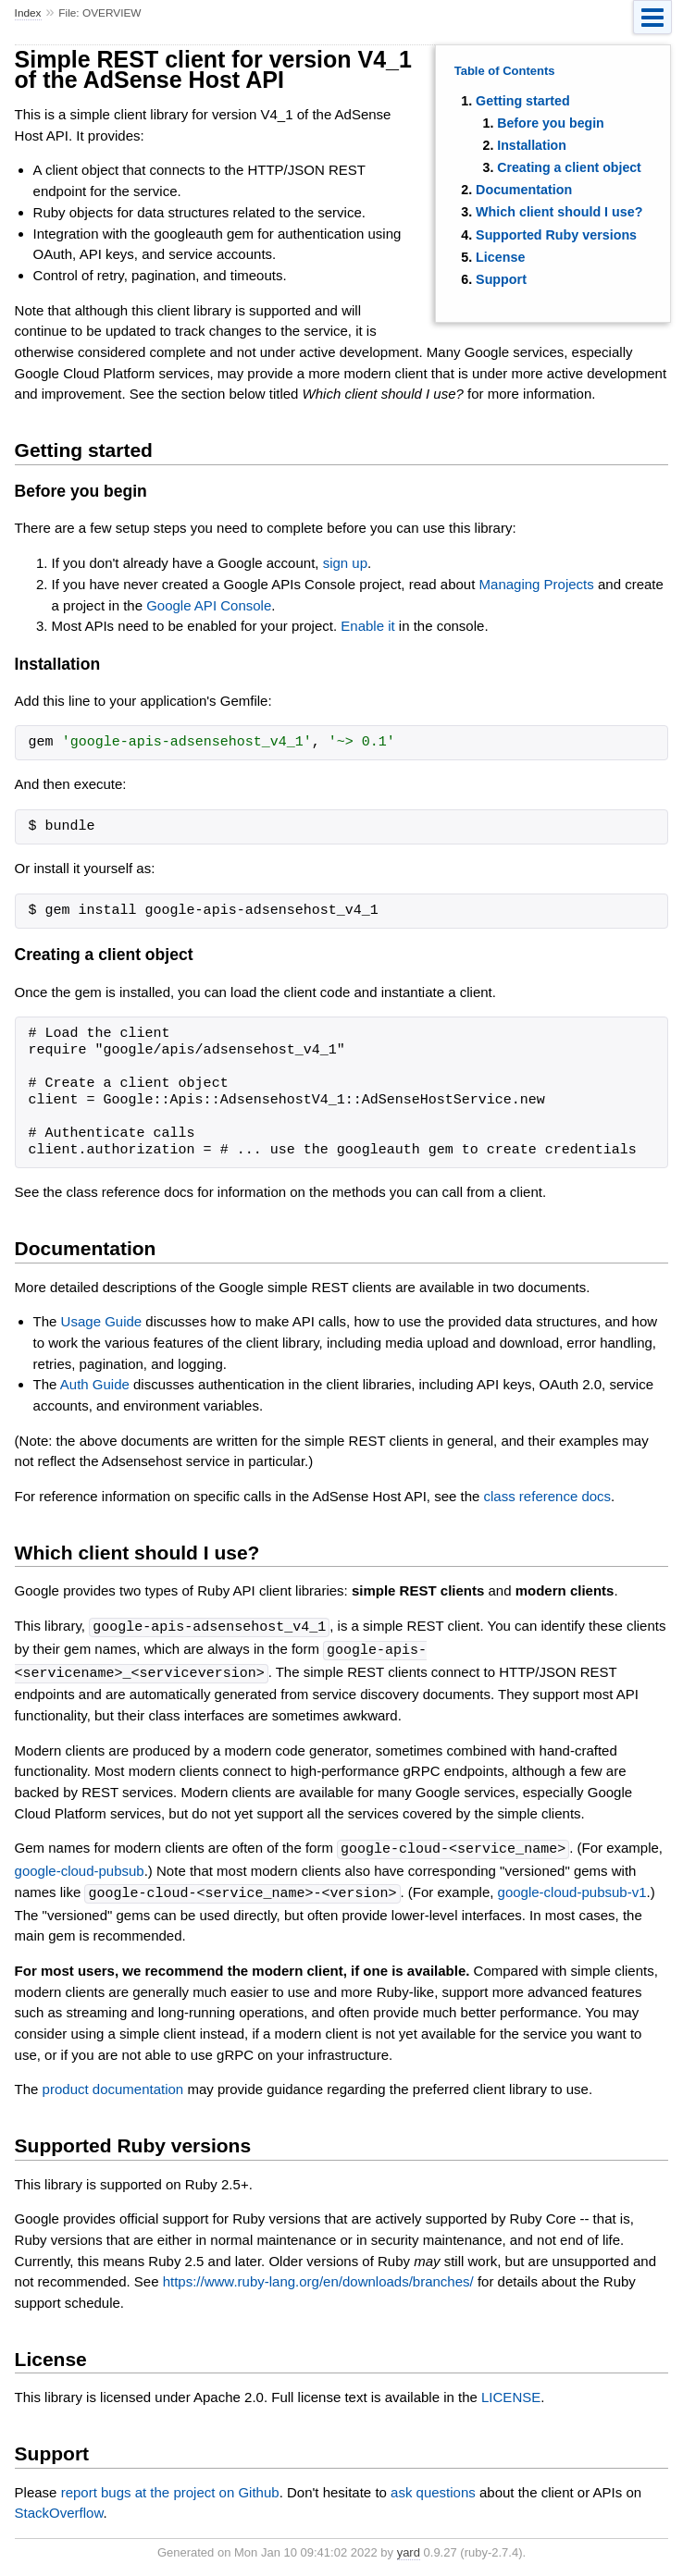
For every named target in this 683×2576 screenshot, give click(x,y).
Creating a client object (569, 167)
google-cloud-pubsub (79, 1867)
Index (28, 12)
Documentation (524, 189)
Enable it (367, 626)
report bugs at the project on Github (170, 2488)
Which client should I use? (559, 211)
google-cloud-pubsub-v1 (572, 1889)
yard (408, 2548)
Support (501, 279)
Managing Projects (536, 584)
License (500, 257)
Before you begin (550, 123)
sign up (345, 563)
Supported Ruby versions (556, 235)
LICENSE (510, 2392)
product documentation (113, 2084)
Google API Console (208, 605)
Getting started (523, 100)
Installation (531, 145)
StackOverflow (59, 2508)
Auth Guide (95, 1384)
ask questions (433, 2488)
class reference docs (548, 1496)
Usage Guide (102, 1321)
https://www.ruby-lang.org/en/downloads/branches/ (318, 2277)
